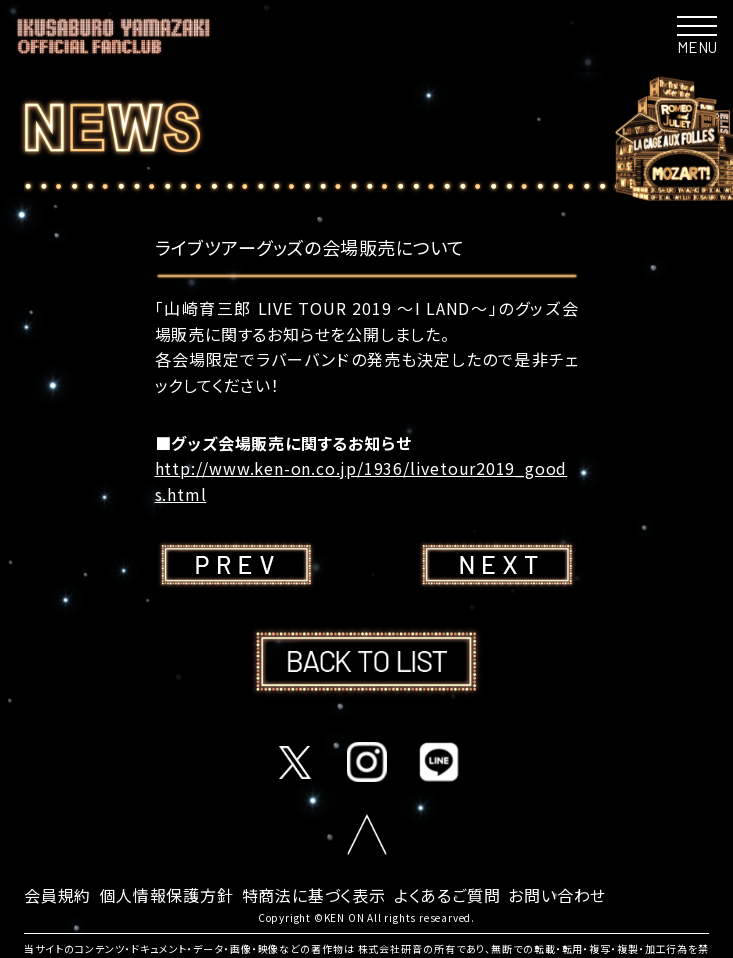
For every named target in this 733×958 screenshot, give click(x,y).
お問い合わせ (557, 895)
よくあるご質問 (447, 895)
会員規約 (57, 895)
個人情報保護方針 (166, 895)
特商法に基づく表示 (314, 895)
